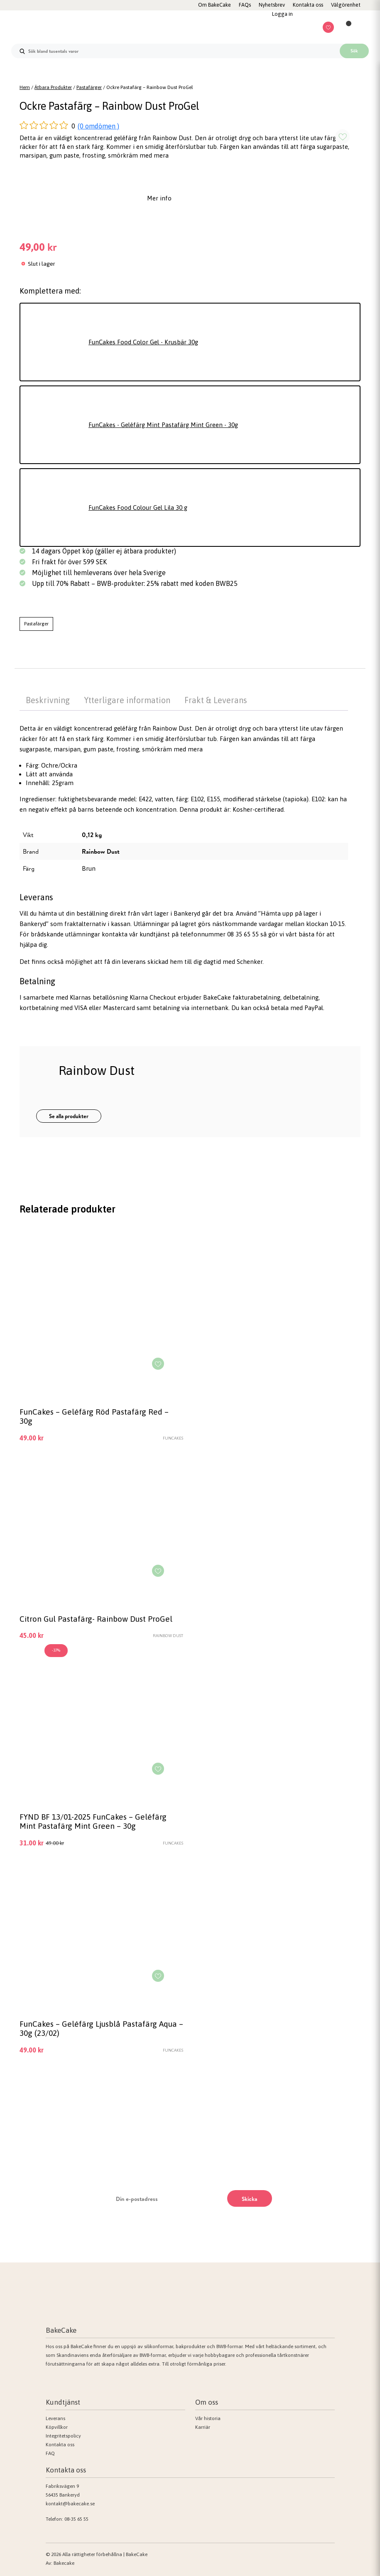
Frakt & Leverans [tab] (215, 700)
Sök (354, 50)
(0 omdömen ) (98, 126)
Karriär (202, 2427)
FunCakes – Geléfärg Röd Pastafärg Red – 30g (94, 1416)
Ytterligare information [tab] (127, 700)
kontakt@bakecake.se (70, 2504)
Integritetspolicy (63, 2436)
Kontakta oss (60, 2445)
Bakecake (64, 2563)
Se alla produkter (68, 1116)
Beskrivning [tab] (48, 700)
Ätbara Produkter (53, 87)
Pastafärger (89, 87)
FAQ (50, 2453)
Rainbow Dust (101, 851)
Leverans (55, 2418)
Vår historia (208, 2418)
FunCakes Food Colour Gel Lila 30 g (137, 507)
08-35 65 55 (76, 2519)
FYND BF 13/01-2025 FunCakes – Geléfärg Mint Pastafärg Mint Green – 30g (93, 1821)
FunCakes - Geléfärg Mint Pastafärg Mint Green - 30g (163, 424)
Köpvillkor (57, 2427)
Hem (25, 87)
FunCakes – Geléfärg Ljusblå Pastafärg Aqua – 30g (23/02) (101, 2028)
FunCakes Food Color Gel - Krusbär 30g (143, 342)
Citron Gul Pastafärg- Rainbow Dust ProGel (96, 1618)
